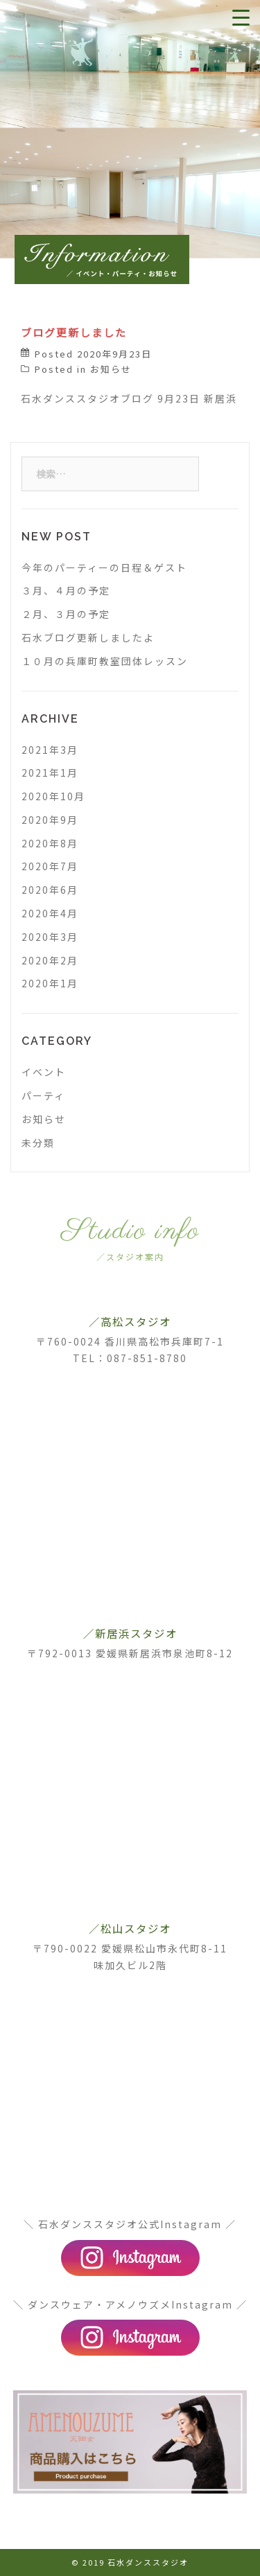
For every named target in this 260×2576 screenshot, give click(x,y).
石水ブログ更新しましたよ (88, 637)
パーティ (43, 1095)
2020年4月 (49, 913)
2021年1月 (49, 772)
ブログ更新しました (74, 332)
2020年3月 (49, 937)
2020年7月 (49, 866)
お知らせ (111, 369)
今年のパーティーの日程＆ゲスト (104, 567)
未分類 (38, 1142)
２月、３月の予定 (65, 614)
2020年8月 (49, 843)
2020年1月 (49, 983)
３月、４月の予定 (65, 590)
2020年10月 (53, 796)
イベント (43, 1072)
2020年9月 (49, 820)
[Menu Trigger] (241, 17)
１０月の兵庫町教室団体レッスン (104, 661)
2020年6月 (49, 890)
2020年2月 (49, 960)
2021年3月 (49, 750)
